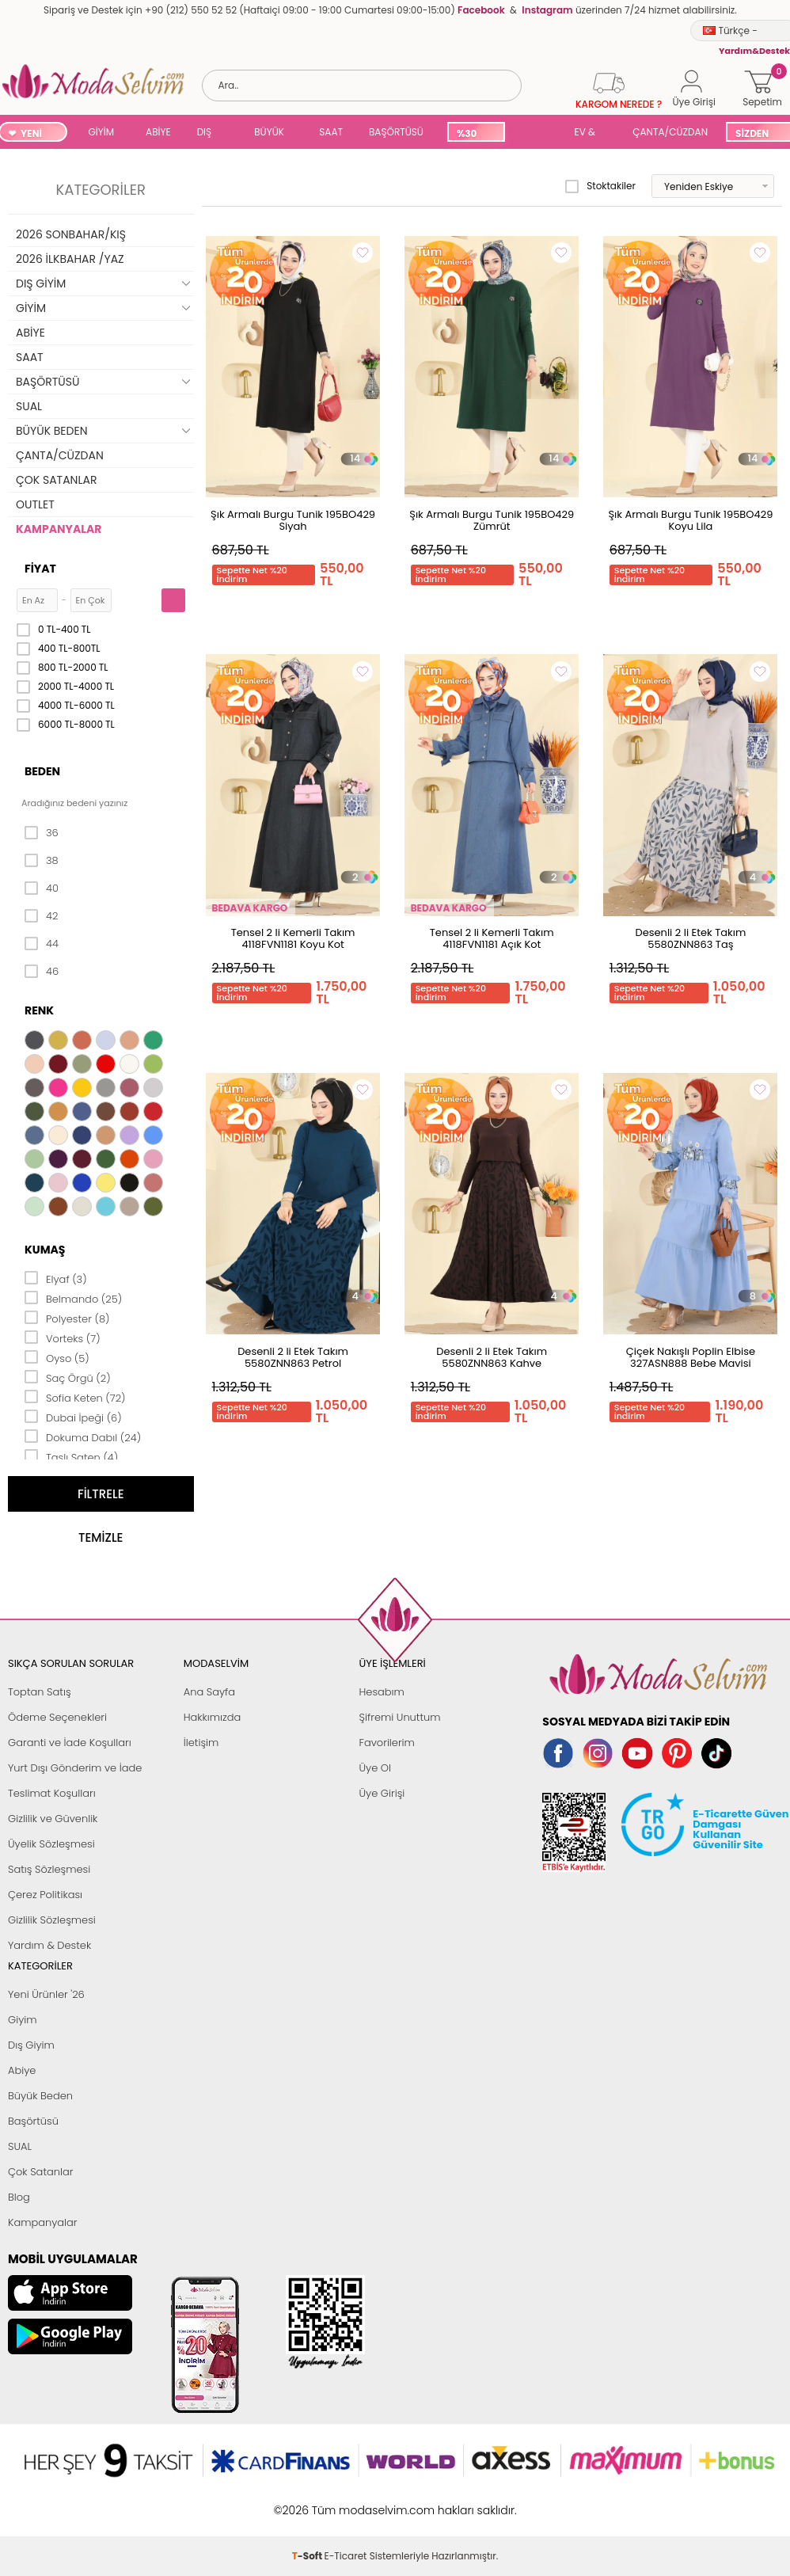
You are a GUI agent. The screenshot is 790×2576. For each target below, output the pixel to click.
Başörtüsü (33, 2121)
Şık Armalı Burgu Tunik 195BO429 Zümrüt (491, 520)
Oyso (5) (57, 1357)
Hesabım (381, 1691)
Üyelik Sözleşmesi (51, 1843)
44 (42, 944)
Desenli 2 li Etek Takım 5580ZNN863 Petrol (292, 1357)
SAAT (331, 132)
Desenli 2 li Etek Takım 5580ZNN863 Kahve (491, 1357)
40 (42, 888)
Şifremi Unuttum (400, 1717)
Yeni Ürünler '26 (46, 1994)
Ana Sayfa (209, 1691)
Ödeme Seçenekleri (57, 1717)
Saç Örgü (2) (68, 1377)
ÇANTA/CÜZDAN (670, 132)
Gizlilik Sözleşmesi (52, 1919)
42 (41, 916)
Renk (39, 1010)
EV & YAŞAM (591, 133)
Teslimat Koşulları (52, 1793)
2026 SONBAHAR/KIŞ (71, 234)
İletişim (201, 1742)
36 (42, 833)
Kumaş (45, 1250)
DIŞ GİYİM (210, 133)
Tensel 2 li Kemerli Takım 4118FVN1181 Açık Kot (492, 938)
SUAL (537, 133)
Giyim (22, 2019)
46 (42, 972)
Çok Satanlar (40, 2171)
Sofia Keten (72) (75, 1397)
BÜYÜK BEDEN (269, 133)
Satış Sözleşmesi (49, 1869)
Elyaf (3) (56, 1278)
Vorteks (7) (63, 1337)
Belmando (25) (73, 1298)
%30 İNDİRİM (475, 134)
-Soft (308, 2502)
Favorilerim (387, 1742)
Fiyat (40, 568)
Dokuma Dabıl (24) (83, 1436)
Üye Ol (375, 1767)
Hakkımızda (212, 1717)
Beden (42, 771)
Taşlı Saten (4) (71, 1456)
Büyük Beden (40, 2095)
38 (42, 861)
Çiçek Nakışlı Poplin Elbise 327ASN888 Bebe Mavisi (690, 1357)
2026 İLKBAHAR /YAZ (70, 259)
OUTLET (35, 504)
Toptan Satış (39, 1691)
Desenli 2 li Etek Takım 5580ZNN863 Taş (690, 938)
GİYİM (101, 132)
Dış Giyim (31, 2045)
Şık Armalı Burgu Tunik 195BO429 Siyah (293, 520)
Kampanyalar (43, 2222)
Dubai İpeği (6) (73, 1416)
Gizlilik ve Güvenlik (52, 1818)
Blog (19, 2197)
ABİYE (158, 132)
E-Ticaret (346, 2502)
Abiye (22, 2070)
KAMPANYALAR (58, 529)
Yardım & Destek (49, 1945)
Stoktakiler (600, 186)
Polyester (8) (67, 1317)
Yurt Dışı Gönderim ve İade (75, 1767)
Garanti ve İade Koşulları (69, 1742)
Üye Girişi (382, 1793)
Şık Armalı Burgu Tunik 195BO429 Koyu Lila (690, 520)
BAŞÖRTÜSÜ (396, 132)
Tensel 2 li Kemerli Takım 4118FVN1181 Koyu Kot (293, 938)
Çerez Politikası (45, 1894)
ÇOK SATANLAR (56, 480)
